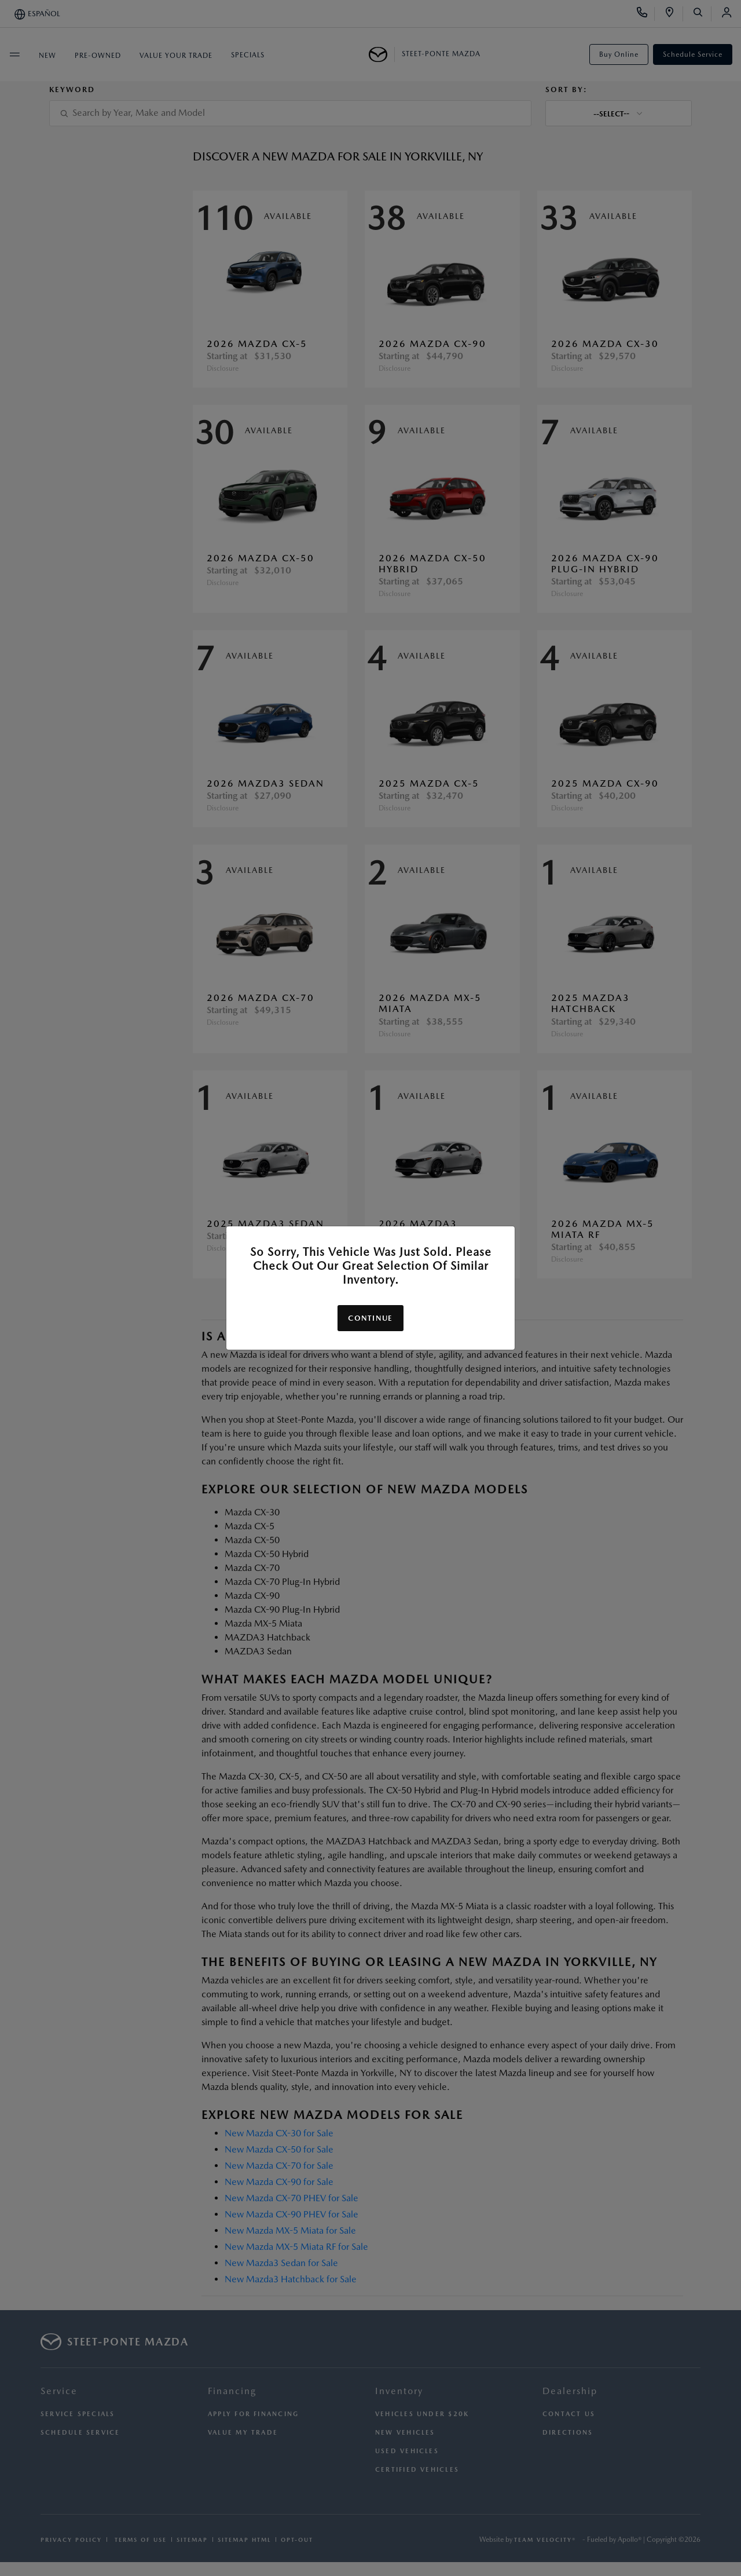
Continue (370, 1318)
